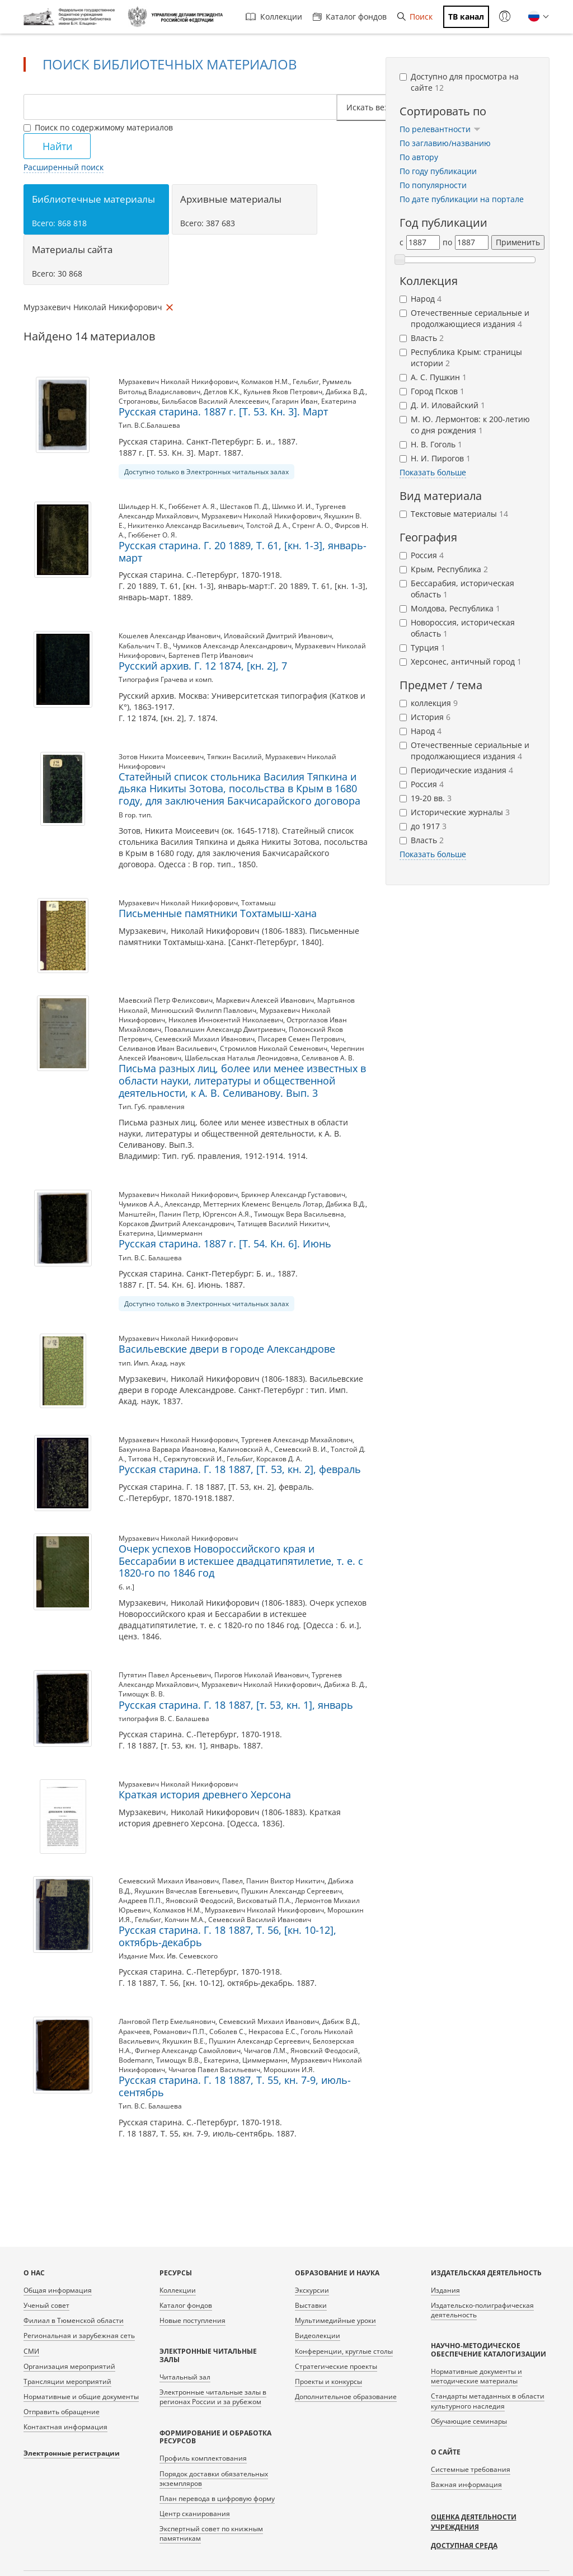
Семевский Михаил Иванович (204, 1039)
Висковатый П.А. (264, 1900)
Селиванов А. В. (328, 1058)
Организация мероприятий (69, 2366)
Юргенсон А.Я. (227, 1214)
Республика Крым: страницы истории (461, 357)
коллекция (429, 703)
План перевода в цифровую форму (217, 2498)
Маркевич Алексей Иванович (265, 1000)
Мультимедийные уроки (335, 2320)
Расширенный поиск (64, 167)
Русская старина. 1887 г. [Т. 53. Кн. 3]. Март (223, 411)
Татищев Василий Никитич (282, 1223)
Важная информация (466, 2484)
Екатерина (338, 401)
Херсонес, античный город (461, 661)
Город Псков (432, 391)
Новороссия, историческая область (457, 628)
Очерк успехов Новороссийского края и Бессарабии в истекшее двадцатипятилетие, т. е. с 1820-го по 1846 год (241, 1560)
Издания (445, 2290)
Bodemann (136, 2060)
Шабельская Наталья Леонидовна (241, 1058)
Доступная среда (464, 2545)
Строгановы (138, 401)
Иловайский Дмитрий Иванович (278, 636)
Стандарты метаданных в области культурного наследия (487, 2400)
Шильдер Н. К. (142, 506)
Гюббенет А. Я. (192, 506)
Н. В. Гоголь (431, 444)
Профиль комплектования (203, 2458)
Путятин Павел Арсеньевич (165, 1675)
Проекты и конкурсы (328, 2381)
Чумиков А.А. (140, 1204)
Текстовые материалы (454, 513)
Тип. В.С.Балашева (149, 425)
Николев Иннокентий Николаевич (225, 1020)
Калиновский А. (245, 1449)
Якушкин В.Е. (183, 2041)
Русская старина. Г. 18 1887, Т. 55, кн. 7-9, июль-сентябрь (235, 2086)
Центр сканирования (194, 2513)
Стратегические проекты (336, 2366)
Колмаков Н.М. (265, 381)
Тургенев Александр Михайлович (297, 1439)
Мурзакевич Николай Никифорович (178, 381)
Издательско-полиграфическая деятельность (482, 2310)
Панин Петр (179, 1214)
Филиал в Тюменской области (74, 2320)
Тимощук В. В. (142, 1694)
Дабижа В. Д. (344, 1684)
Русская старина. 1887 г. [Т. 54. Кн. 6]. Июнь (225, 1243)
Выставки (311, 2305)
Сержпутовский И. (193, 1459)
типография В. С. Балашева (164, 1718)
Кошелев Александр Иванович (169, 636)
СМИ (31, 2351)
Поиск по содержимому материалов (98, 127)
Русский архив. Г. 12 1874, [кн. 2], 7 (203, 665)
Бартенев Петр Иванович (210, 655)
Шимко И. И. (292, 506)
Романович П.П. (179, 2031)
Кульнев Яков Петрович (282, 391)
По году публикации (438, 171)
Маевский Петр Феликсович (166, 1000)
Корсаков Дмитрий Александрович (176, 1223)
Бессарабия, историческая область (457, 589)
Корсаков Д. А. (279, 1459)
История (425, 717)
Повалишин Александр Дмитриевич (225, 1029)
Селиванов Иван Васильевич (168, 1048)
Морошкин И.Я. (289, 2069)
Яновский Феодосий (199, 1900)
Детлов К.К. (222, 391)
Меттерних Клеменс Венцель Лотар (262, 1204)
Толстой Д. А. (267, 525)
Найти (57, 146)
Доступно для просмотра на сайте (459, 82)
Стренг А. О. (311, 525)
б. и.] (126, 1587)
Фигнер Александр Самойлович (188, 2050)
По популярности (433, 185)
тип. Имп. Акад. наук (152, 1363)
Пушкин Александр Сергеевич (291, 1891)
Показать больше (433, 472)
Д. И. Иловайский (442, 405)
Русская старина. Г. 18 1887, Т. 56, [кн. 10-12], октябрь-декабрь (227, 1936)
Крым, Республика (444, 569)
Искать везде (375, 107)
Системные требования (470, 2469)
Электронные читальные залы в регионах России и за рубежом (212, 2396)
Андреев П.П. (140, 1900)
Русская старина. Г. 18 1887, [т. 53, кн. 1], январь (236, 1705)
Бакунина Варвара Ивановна (167, 1449)
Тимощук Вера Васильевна (299, 1214)
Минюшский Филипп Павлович (203, 1010)
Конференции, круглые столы (344, 2351)
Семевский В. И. (300, 1449)
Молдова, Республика (450, 608)
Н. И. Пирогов (435, 458)
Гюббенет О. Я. (152, 535)
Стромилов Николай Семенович (273, 1048)
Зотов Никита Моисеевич (161, 756)
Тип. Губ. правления (152, 1106)
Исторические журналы (455, 812)
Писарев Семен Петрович (301, 1039)
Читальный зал (184, 2377)
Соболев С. (227, 2031)
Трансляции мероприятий (67, 2381)
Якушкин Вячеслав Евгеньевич (186, 1891)
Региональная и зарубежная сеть (79, 2335)
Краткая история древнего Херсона (205, 1794)
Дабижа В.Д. (345, 391)
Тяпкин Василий (234, 756)
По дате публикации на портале (462, 199)
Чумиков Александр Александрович (232, 646)
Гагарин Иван (295, 401)
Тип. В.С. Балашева (150, 1258)
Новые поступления (192, 2320)
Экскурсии (312, 2290)
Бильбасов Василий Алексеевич (215, 401)
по (447, 242)
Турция (422, 647)
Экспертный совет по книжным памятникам (211, 2533)
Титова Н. (144, 1459)
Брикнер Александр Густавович (293, 1194)
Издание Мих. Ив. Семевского (168, 1956)
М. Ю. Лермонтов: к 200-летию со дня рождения (465, 425)
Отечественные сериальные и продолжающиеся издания (464, 318)
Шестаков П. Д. (244, 506)
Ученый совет (46, 2305)
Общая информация (58, 2290)
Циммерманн (180, 1233)
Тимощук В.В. (178, 2060)
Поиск (415, 16)
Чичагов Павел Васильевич (214, 2069)
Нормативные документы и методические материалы (476, 2376)
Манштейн (137, 1214)
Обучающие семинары (469, 2421)
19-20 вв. (426, 798)
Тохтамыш (258, 903)
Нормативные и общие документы (81, 2396)
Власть (422, 338)
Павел (232, 1881)
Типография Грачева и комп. (166, 679)
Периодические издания (456, 770)
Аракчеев (134, 2031)
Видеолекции (317, 2335)
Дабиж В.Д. (340, 2021)
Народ (421, 298)
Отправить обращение (62, 2411)
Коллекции (274, 16)
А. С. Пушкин (433, 377)
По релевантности (440, 129)
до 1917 (423, 826)
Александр (182, 1204)
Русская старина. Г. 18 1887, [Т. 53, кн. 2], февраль (240, 1469)
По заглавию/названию (445, 143)
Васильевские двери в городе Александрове (227, 1348)
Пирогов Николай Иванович (261, 1675)
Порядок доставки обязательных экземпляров (213, 2478)
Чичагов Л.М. (265, 2050)
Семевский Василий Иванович (259, 1919)
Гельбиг (306, 381)
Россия (422, 555)
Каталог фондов (350, 16)
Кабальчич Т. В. (144, 646)
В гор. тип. (135, 815)
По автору (419, 157)
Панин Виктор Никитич (285, 1881)
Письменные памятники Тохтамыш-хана (218, 913)
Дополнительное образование (346, 2396)
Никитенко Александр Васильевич (185, 525)
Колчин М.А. (185, 1919)
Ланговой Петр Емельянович (167, 2021)
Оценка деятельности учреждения (473, 2522)
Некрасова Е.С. (272, 2031)
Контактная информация (65, 2427)
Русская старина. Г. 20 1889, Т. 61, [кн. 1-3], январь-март (243, 551)
